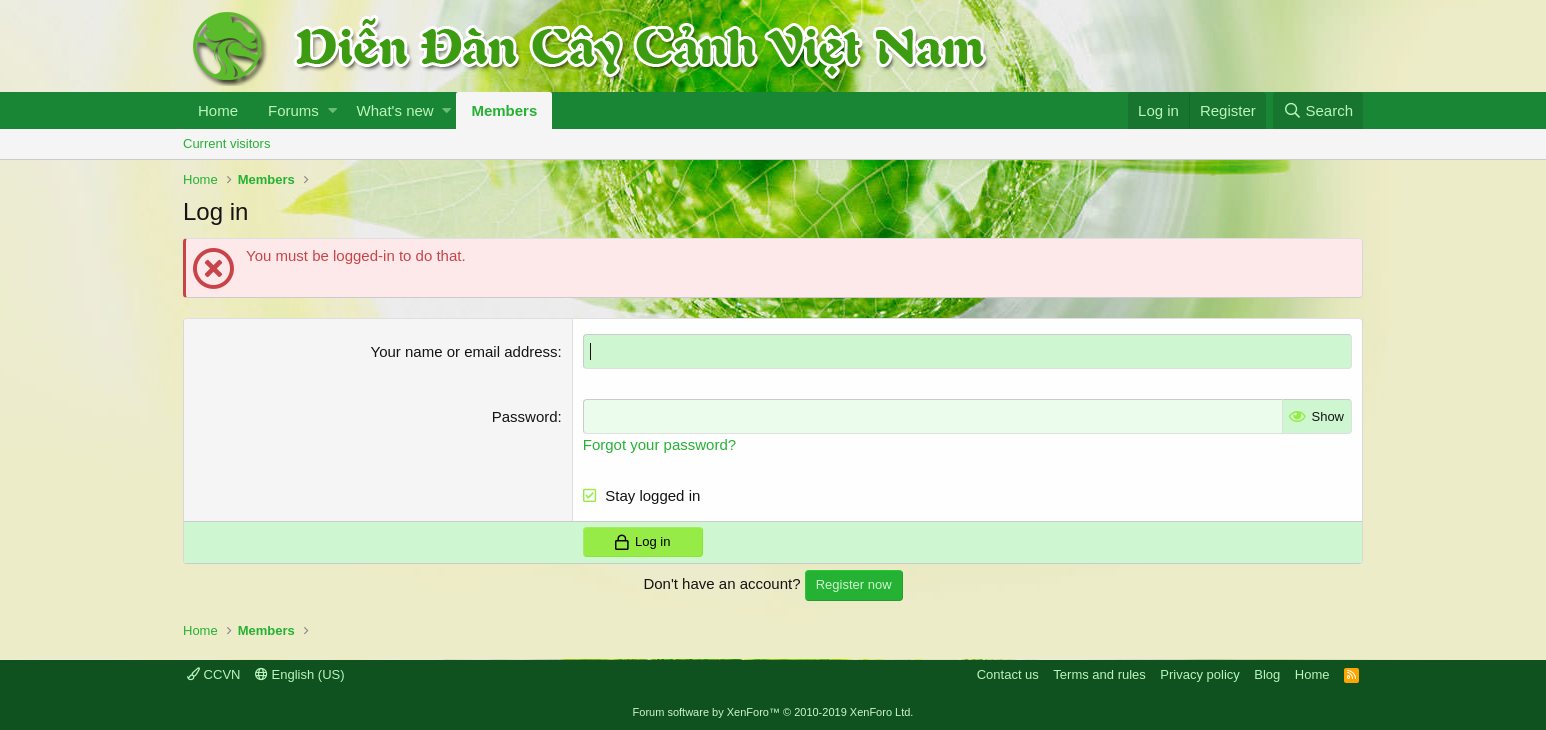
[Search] (1318, 110)
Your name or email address (464, 351)
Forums (293, 110)
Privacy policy (1199, 674)
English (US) (300, 674)
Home (218, 110)
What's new (395, 110)
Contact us (1008, 674)
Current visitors (226, 143)
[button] (332, 110)
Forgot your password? (659, 444)
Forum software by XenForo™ (773, 712)
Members (504, 110)
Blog (1267, 674)
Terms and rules (1099, 674)
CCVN (213, 674)
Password (525, 416)
